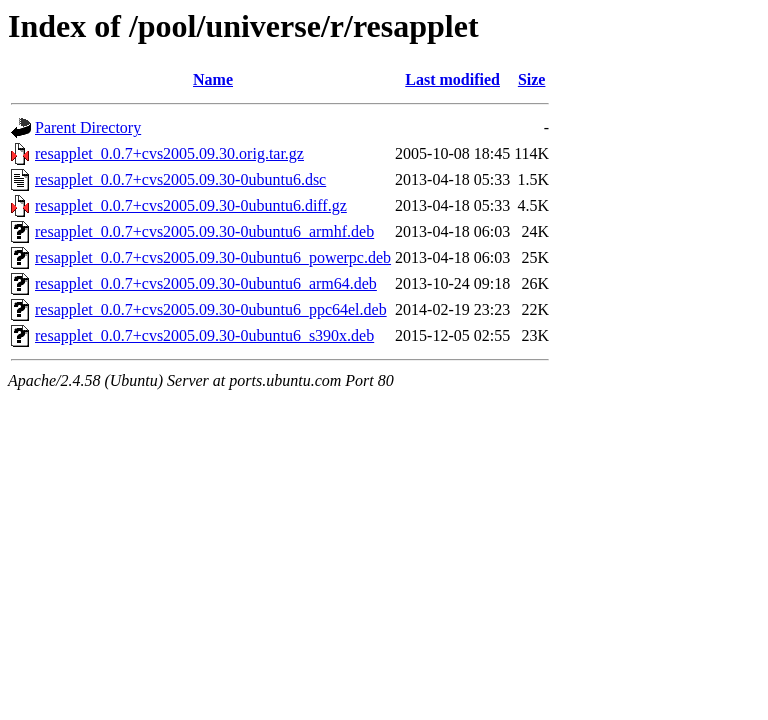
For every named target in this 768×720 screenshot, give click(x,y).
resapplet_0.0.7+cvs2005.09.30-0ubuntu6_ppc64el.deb (211, 309)
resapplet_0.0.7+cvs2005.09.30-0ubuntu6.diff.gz (191, 205)
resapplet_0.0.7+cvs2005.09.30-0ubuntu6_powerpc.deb (213, 257)
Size (532, 79)
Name (213, 79)
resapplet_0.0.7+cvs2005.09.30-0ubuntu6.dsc (180, 179)
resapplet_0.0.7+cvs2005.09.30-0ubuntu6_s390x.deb (204, 335)
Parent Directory (88, 127)
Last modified (452, 79)
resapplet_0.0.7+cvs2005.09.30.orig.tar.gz (169, 153)
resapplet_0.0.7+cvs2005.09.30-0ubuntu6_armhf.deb (204, 231)
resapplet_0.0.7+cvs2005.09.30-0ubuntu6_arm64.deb (206, 283)
